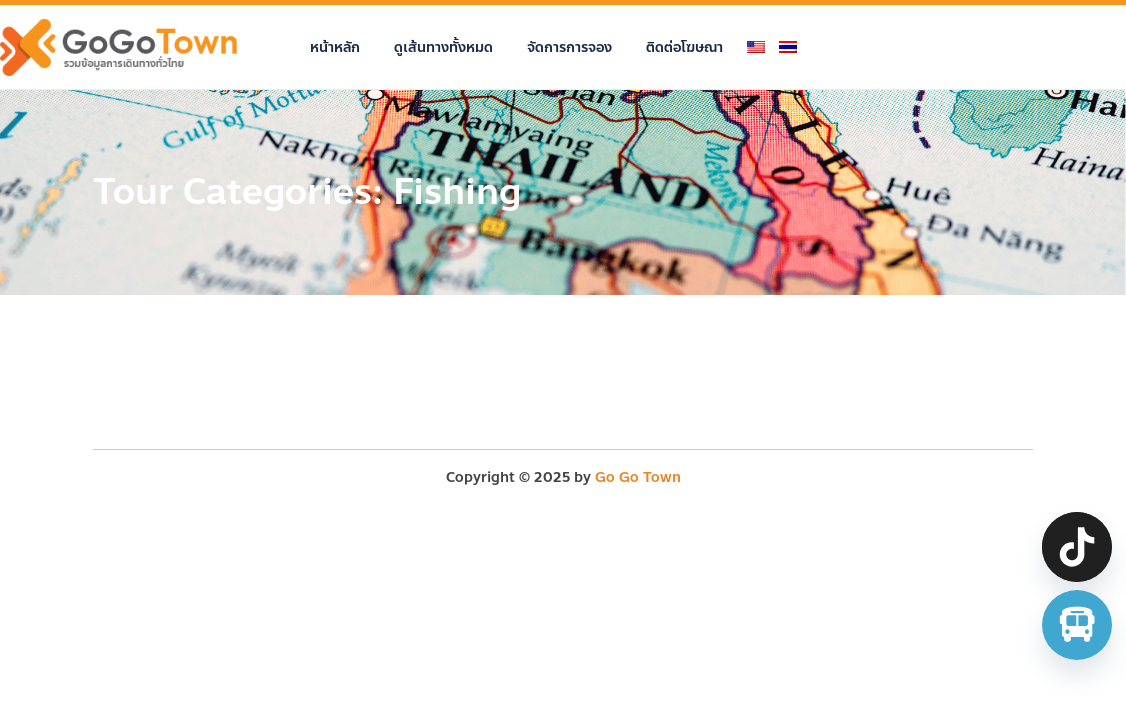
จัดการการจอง (569, 47)
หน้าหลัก (335, 47)
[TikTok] (1077, 547)
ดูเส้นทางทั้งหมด (443, 47)
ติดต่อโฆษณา (684, 47)
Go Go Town (638, 477)
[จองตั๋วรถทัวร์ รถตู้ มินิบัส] (1077, 625)
